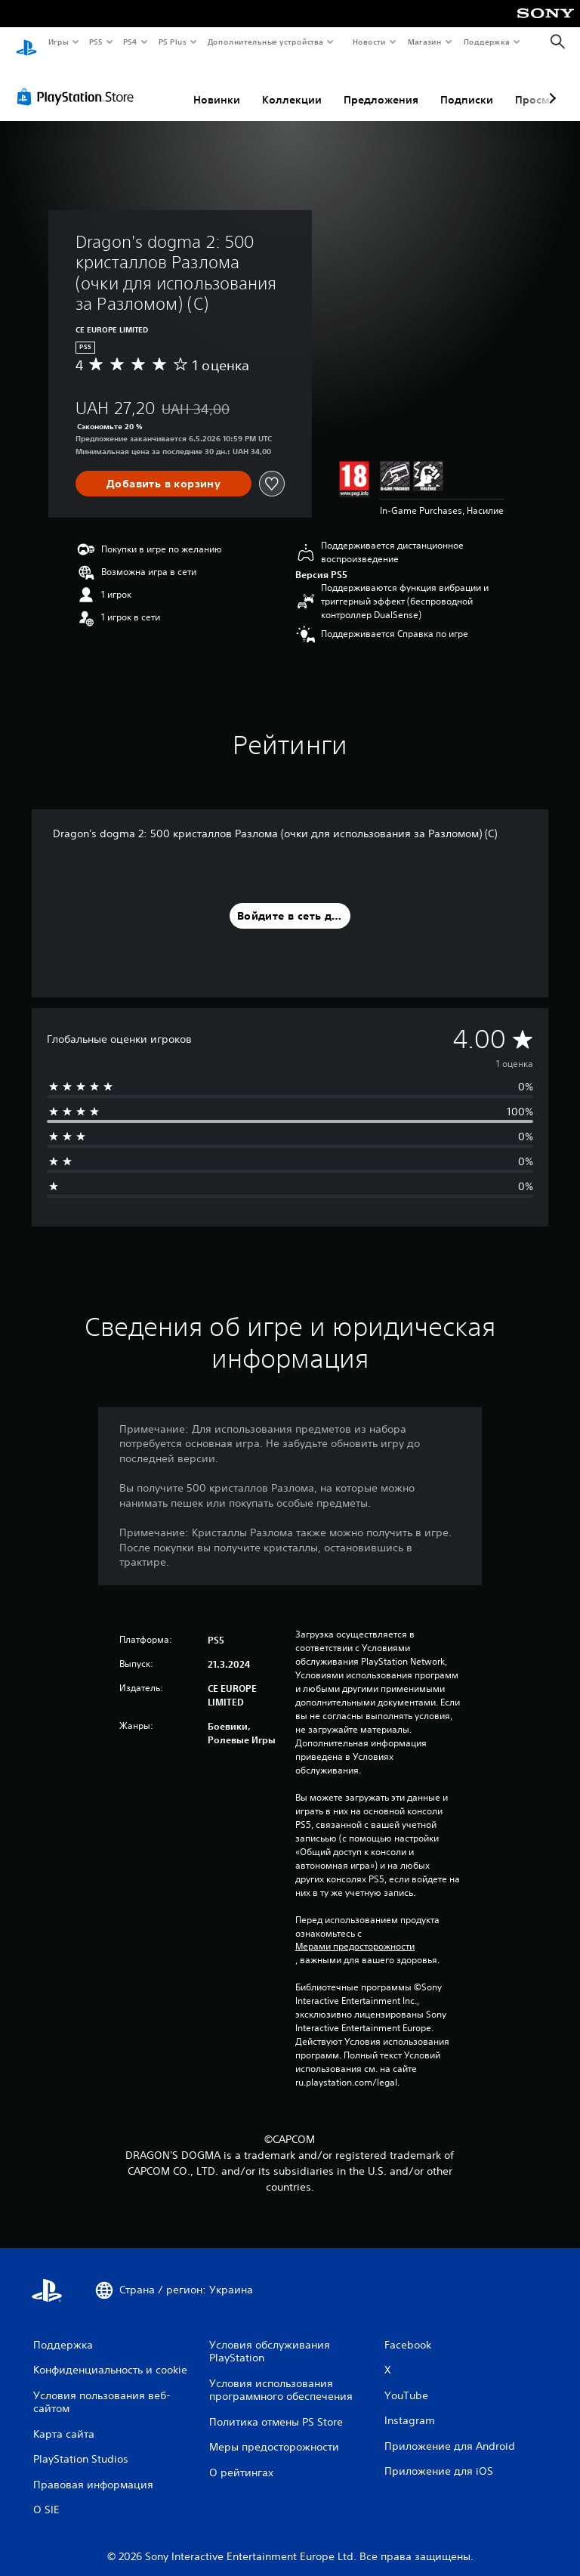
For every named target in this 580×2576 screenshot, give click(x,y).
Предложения (381, 85)
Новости (369, 41)
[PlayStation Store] (78, 82)
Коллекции (292, 85)
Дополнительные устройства (266, 41)
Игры (58, 41)
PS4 (130, 41)
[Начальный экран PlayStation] (26, 42)
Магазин (425, 41)
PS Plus (172, 41)
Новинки (216, 85)
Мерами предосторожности (355, 1932)
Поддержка (487, 41)
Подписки (466, 85)
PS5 (96, 41)
